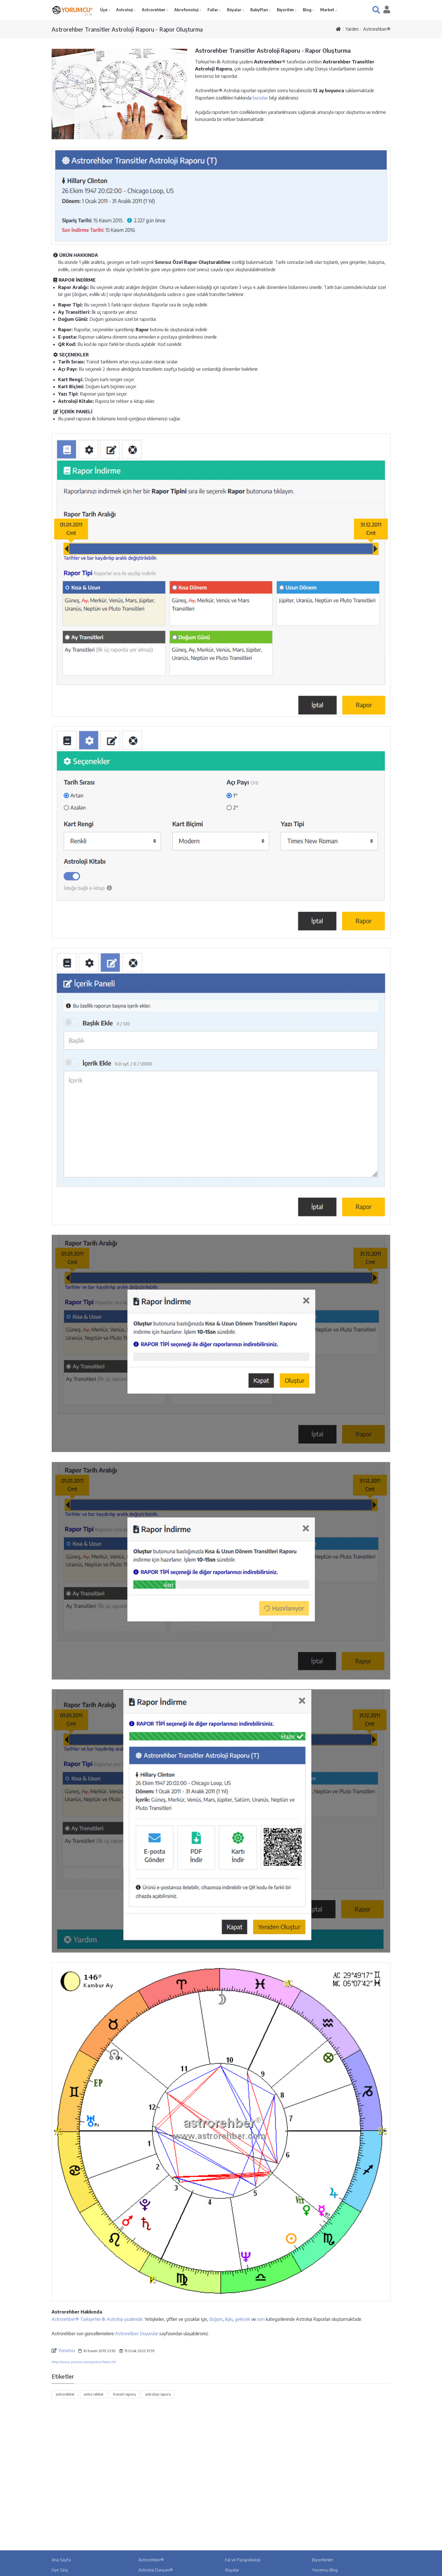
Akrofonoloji (186, 9)
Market (327, 9)
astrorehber (65, 2394)
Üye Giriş (60, 2569)
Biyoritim (286, 9)
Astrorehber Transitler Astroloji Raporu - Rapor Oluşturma (127, 29)
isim (261, 2319)
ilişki (229, 2319)
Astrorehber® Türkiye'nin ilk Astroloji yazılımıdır (97, 2319)
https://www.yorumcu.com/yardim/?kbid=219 (84, 2362)
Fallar (213, 9)
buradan (260, 98)
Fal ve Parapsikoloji (242, 2559)
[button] (376, 10)
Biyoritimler (322, 2559)
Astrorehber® (376, 29)
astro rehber (94, 2394)
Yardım (352, 29)
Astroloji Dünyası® (155, 2569)
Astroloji (125, 9)
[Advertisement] (221, 2449)
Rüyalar (234, 9)
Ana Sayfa (61, 2559)
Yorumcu (66, 2350)
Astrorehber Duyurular (136, 2333)
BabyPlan (259, 9)
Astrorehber (154, 9)
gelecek (242, 2319)
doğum (216, 2319)
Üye (104, 9)
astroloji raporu (158, 2394)
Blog (307, 9)
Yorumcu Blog (325, 2569)
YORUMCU (77, 9)
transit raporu (124, 2394)
